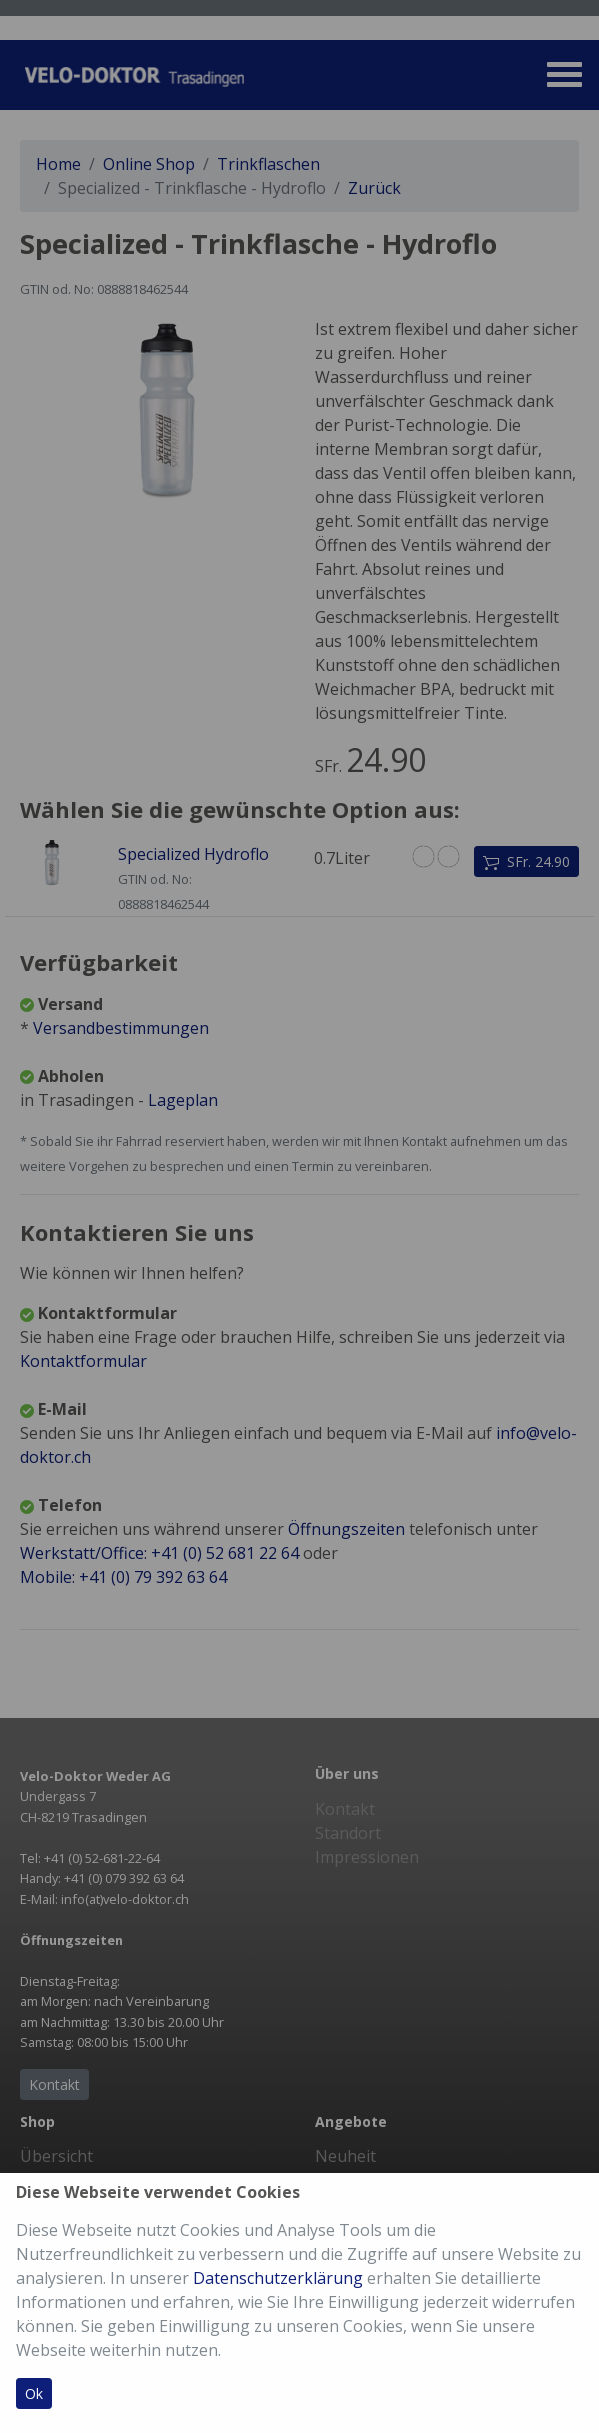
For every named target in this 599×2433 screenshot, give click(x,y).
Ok (34, 2393)
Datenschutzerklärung (278, 2278)
